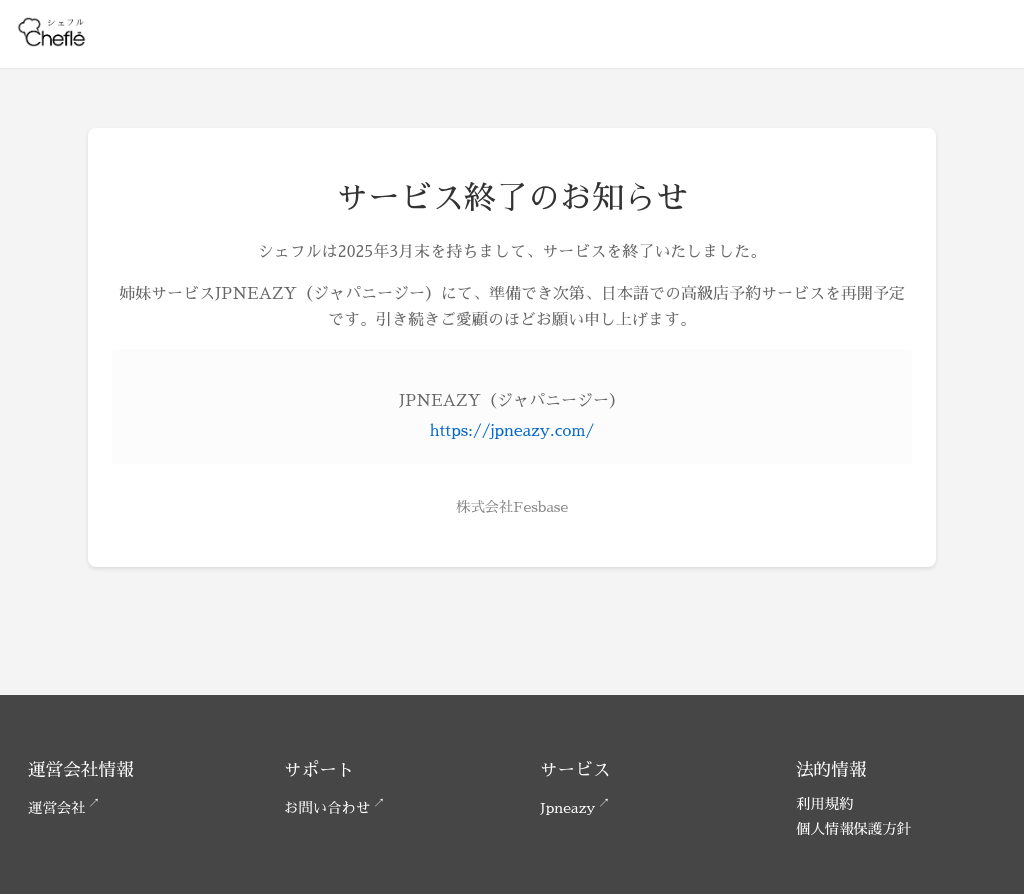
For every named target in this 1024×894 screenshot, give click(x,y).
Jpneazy (567, 808)
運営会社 (57, 808)
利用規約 (825, 804)
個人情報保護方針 (853, 829)
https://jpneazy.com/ (512, 431)
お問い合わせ (327, 808)
